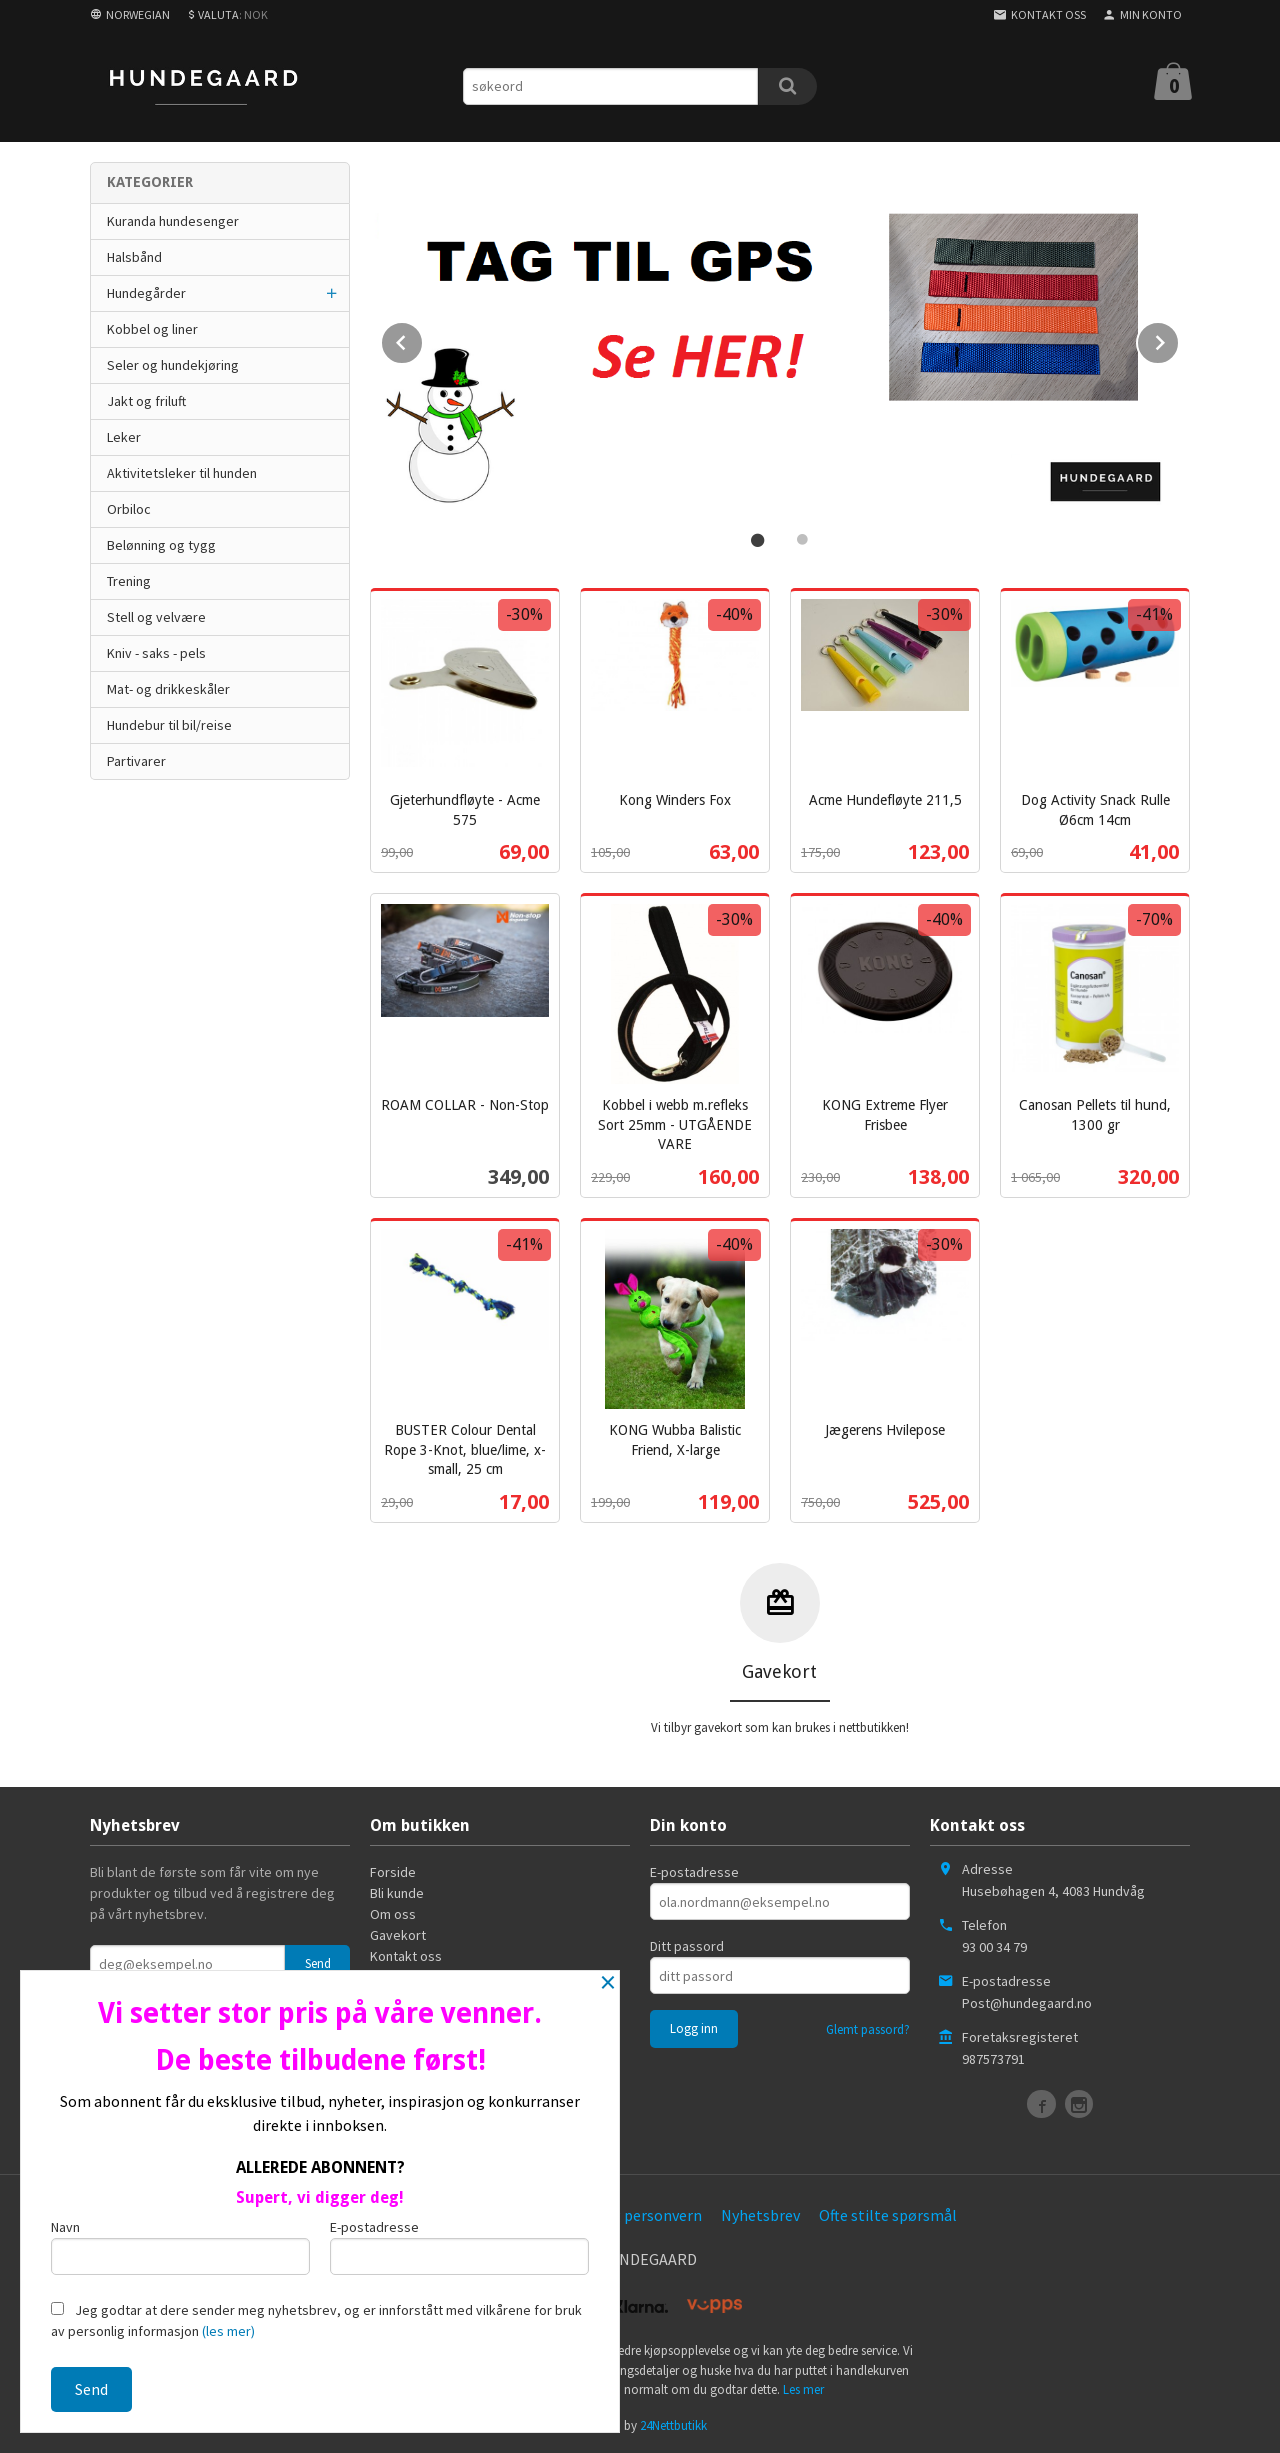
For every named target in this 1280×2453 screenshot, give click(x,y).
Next (1179, 338)
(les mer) (228, 2331)
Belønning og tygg (161, 545)
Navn (180, 2246)
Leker (124, 437)
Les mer (803, 2387)
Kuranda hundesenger (173, 221)
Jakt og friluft (146, 401)
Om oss (393, 1912)
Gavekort (398, 1933)
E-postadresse (694, 1870)
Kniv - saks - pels (156, 653)
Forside (393, 1870)
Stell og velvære (156, 617)
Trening (129, 581)
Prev (423, 338)
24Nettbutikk (673, 2423)
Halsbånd (134, 257)
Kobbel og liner (152, 329)
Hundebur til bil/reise (169, 725)
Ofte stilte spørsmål (888, 2213)
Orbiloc (129, 509)
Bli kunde (397, 1891)
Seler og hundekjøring (173, 365)
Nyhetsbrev (760, 2213)
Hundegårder (146, 293)
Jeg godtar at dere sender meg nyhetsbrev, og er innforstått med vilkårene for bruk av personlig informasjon (316, 2320)
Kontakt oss (406, 1954)
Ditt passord (687, 1944)
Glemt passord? (868, 2027)
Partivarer (136, 761)
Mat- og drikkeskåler (168, 689)
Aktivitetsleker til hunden (182, 473)
